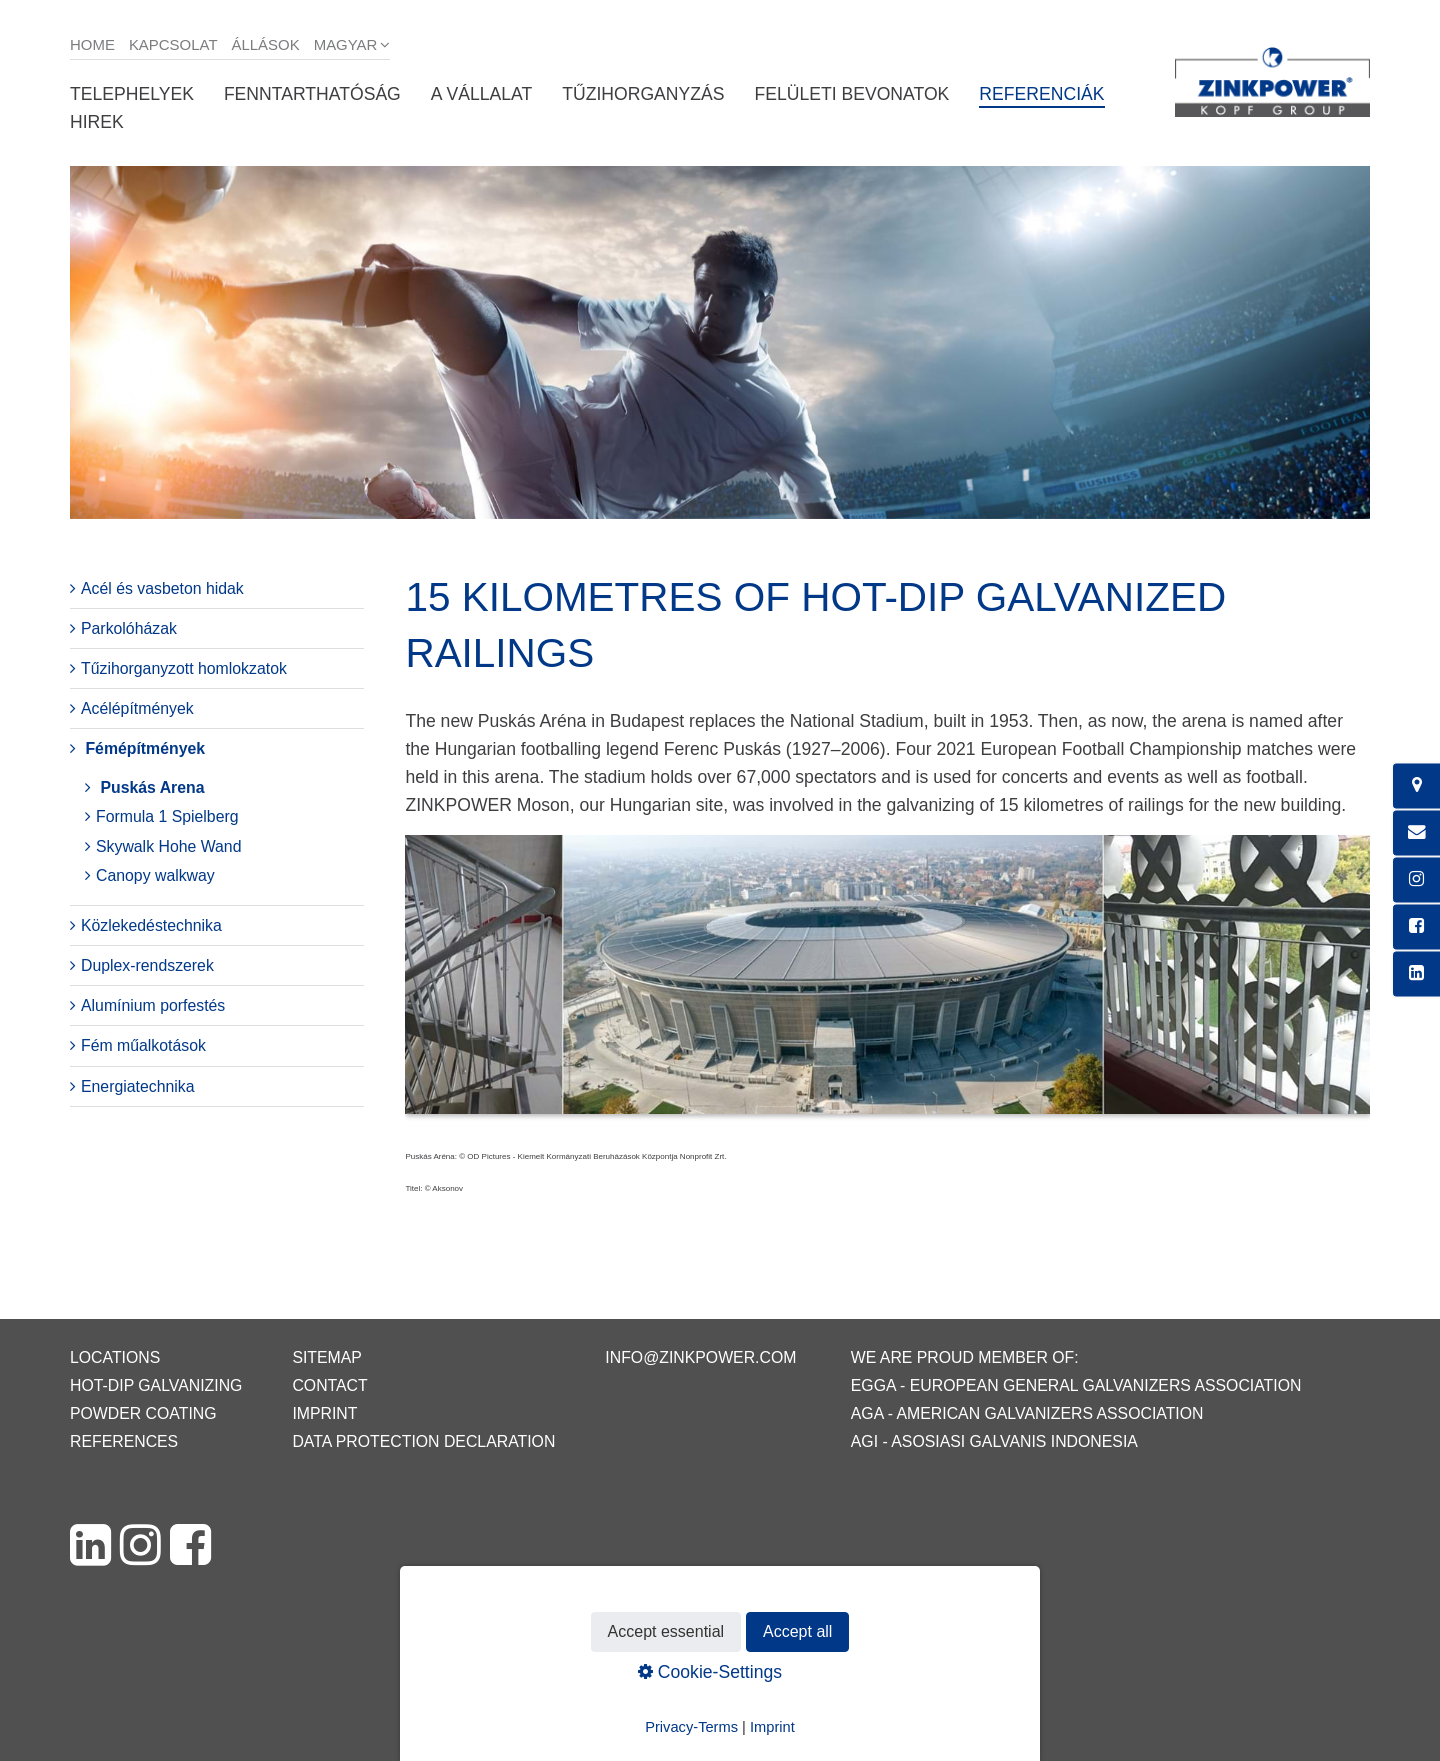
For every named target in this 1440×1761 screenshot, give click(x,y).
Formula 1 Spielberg (167, 816)
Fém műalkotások (143, 1045)
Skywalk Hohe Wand (168, 846)
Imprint (324, 1413)
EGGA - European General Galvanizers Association (1076, 1385)
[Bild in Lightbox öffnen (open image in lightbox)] (887, 985)
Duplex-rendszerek (147, 965)
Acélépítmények (137, 708)
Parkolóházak (129, 628)
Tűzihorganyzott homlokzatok (184, 668)
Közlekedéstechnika (151, 925)
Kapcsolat (173, 44)
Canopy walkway (155, 875)
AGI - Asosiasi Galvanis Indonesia (994, 1441)
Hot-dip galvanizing (156, 1385)
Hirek (97, 122)
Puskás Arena (152, 787)
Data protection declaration (423, 1441)
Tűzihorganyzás (643, 94)
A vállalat (481, 94)
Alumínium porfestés (153, 1005)
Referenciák (1041, 94)
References (124, 1441)
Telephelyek (132, 94)
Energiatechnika (138, 1086)
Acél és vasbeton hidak (162, 588)
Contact (329, 1385)
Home (92, 44)
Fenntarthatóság (312, 94)
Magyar (346, 44)
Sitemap (326, 1357)
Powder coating (143, 1413)
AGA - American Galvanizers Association (1027, 1413)
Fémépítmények (145, 748)
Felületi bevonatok (851, 94)
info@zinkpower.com (700, 1357)
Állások (266, 44)
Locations (115, 1357)
